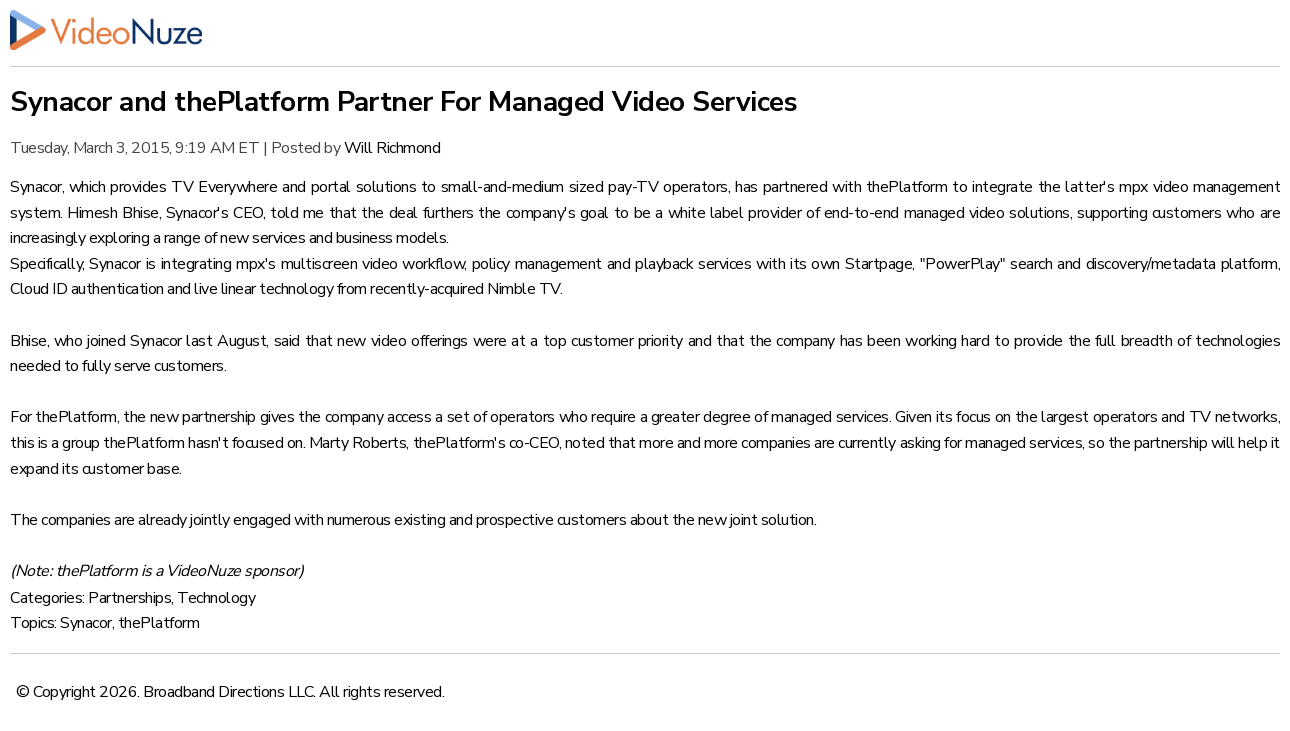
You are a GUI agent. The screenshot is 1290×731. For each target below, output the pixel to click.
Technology (216, 598)
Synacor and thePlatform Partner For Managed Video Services (403, 102)
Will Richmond (392, 148)
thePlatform (159, 623)
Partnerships (129, 598)
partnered (795, 187)
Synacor (86, 623)
